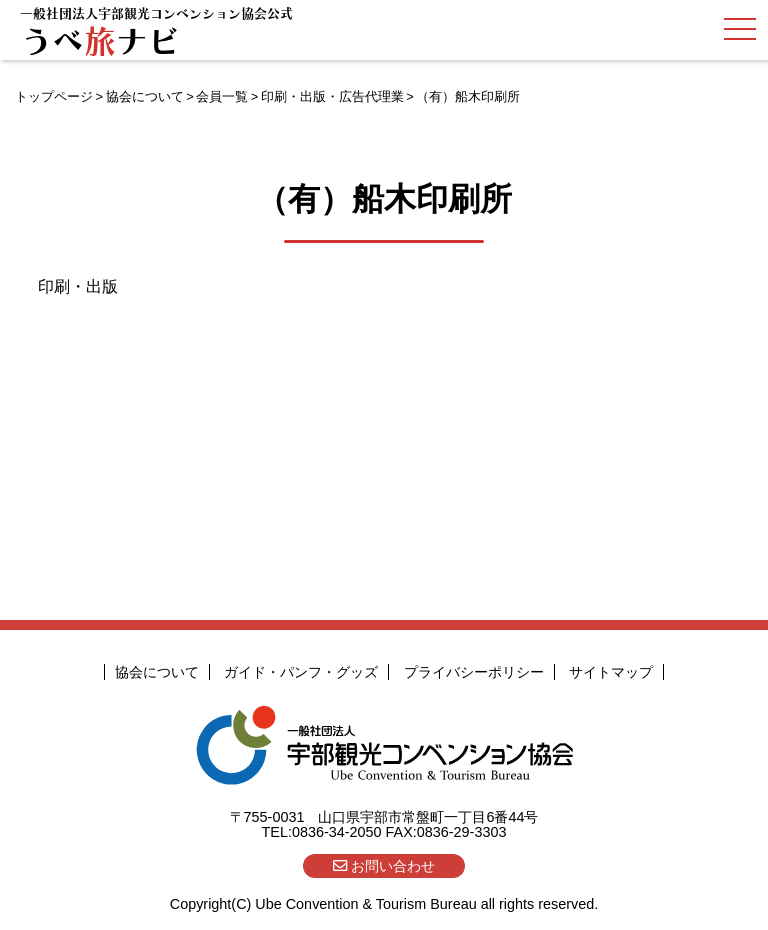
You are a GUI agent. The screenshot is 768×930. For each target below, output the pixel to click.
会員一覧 (222, 96)
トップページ (54, 96)
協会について (145, 96)
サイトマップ (611, 672)
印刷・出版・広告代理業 (332, 96)
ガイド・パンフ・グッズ (301, 672)
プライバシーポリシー (474, 672)
